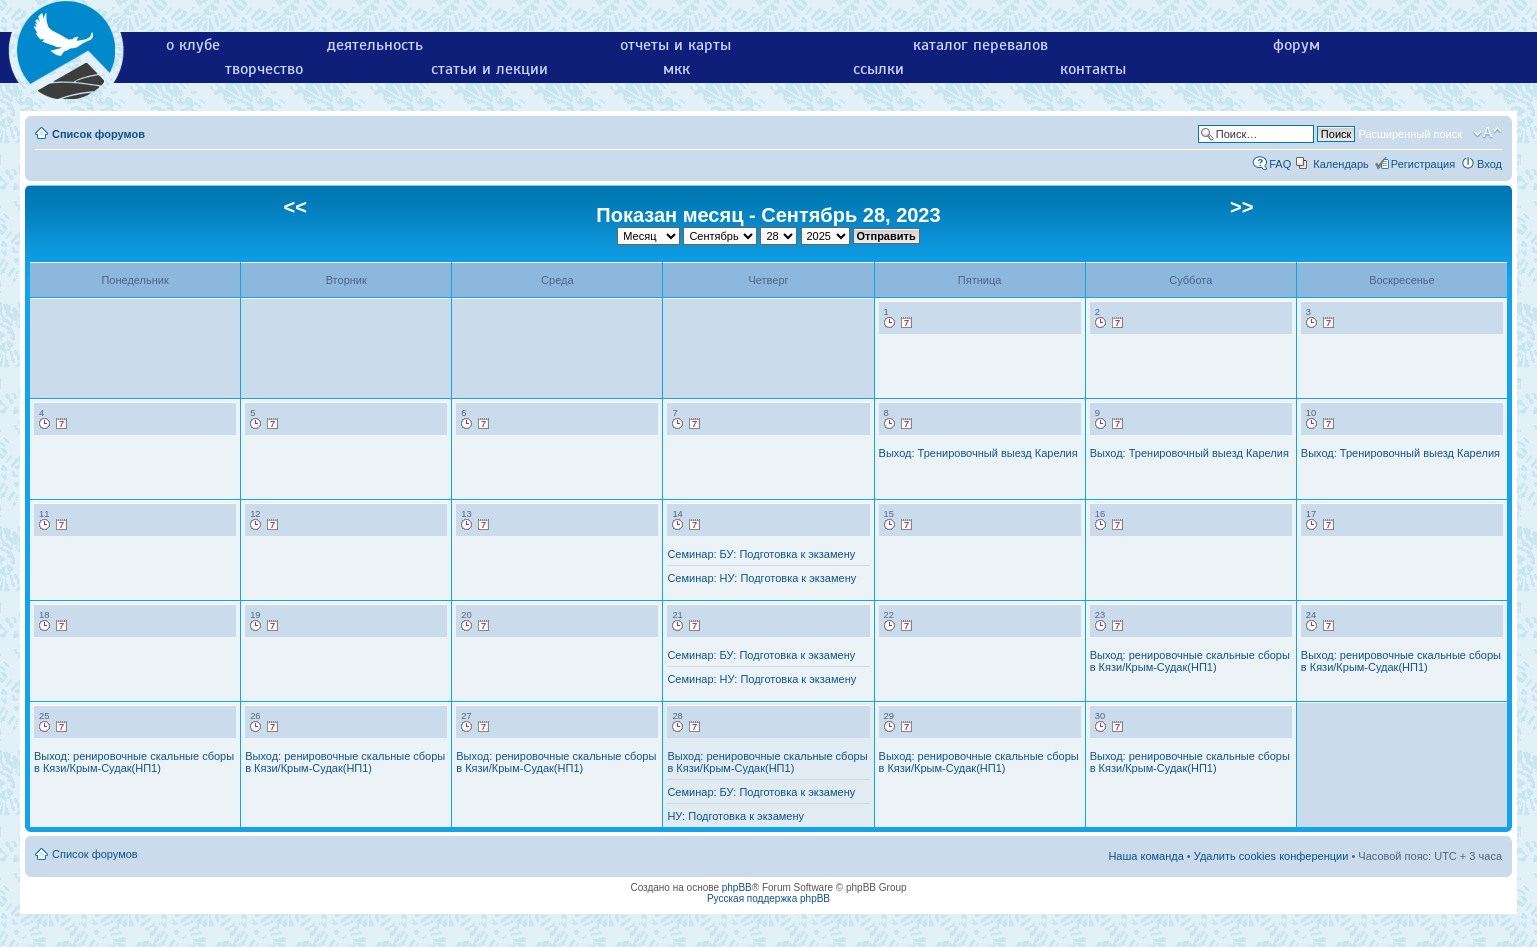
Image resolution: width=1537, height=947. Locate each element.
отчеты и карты (675, 45)
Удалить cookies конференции (1271, 856)
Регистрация (1423, 164)
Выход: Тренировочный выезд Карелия (978, 453)
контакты (1093, 69)
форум (1296, 45)
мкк (676, 69)
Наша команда (1145, 856)
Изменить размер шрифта (1487, 133)
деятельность (375, 45)
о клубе (193, 45)
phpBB (737, 887)
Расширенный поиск (1410, 134)
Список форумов (98, 134)
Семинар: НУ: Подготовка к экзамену (761, 578)
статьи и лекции (489, 69)
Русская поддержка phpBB (768, 898)
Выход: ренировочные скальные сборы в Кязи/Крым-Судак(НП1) (1190, 661)
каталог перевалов (980, 45)
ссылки (878, 69)
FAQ (1280, 164)
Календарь (1341, 164)
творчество (264, 69)
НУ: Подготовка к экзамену (735, 816)
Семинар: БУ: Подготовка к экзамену (761, 554)
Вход (1489, 164)
